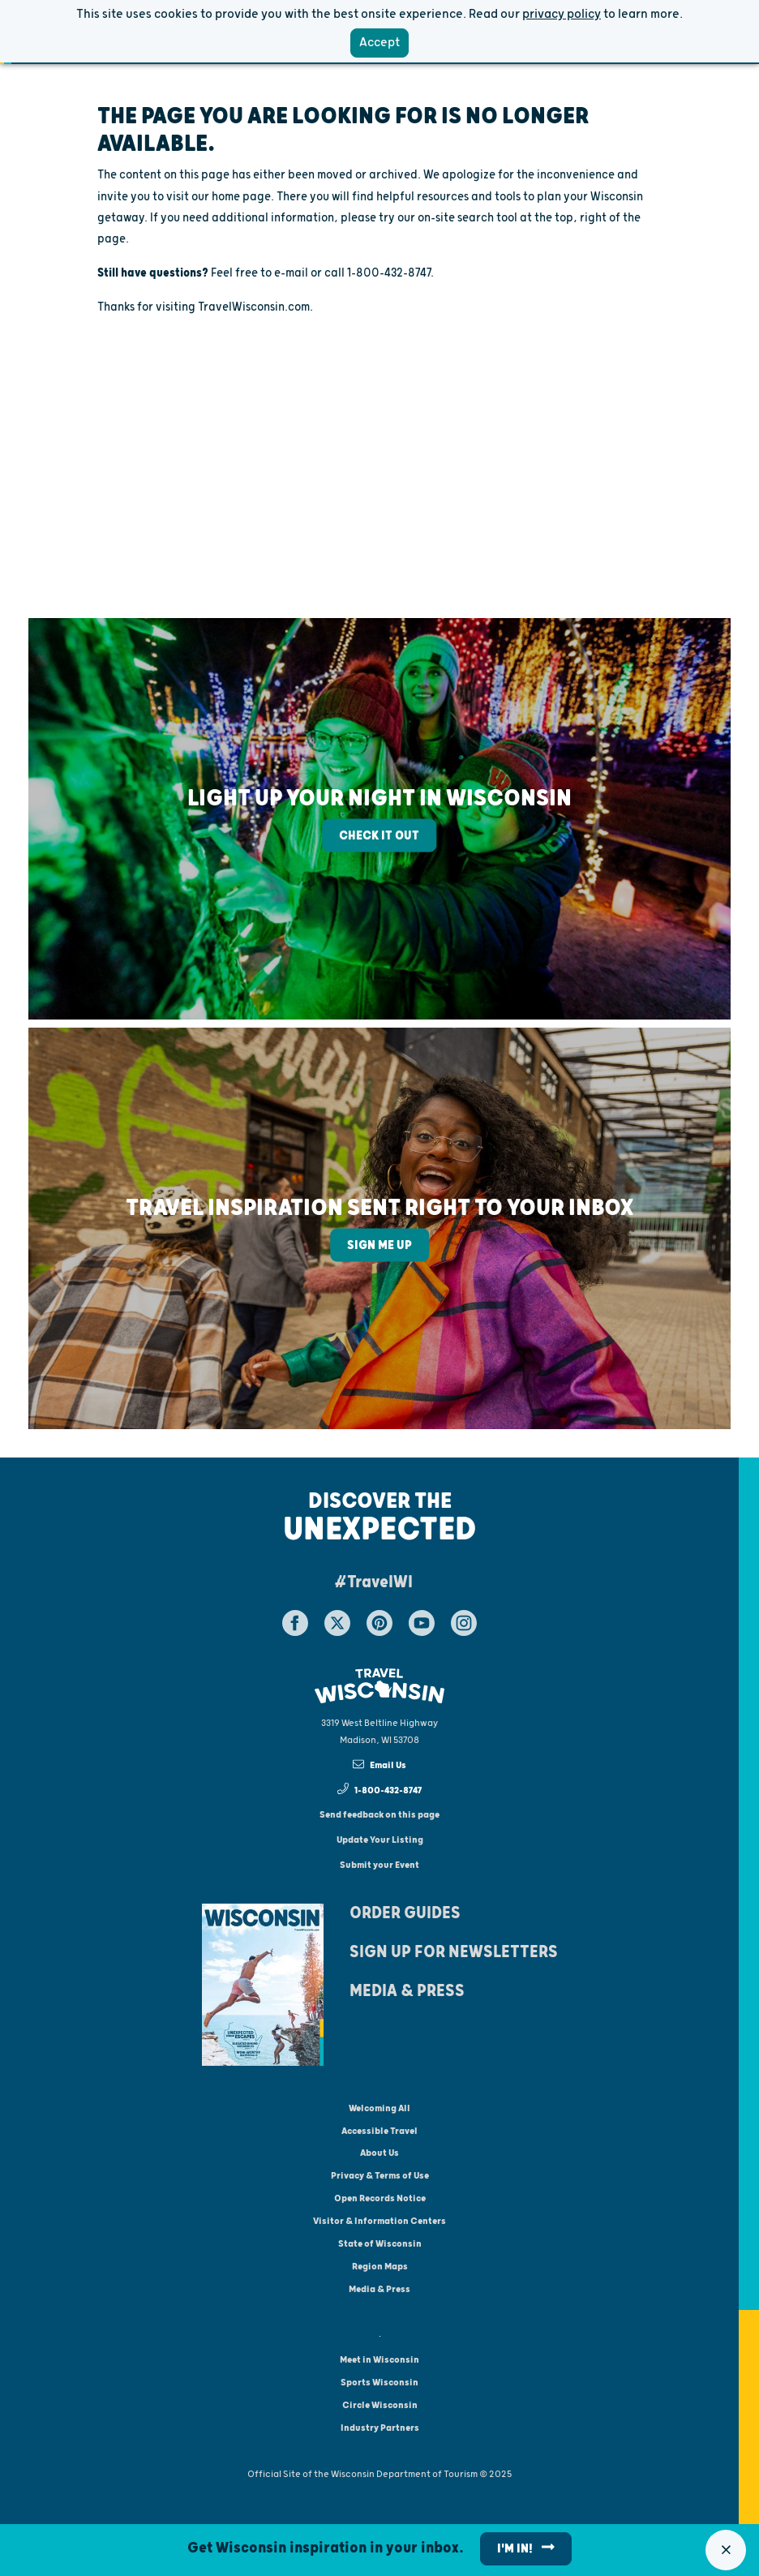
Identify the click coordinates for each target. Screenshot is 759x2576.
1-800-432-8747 (379, 1789)
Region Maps (380, 2266)
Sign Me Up (379, 1245)
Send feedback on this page (379, 1815)
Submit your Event (379, 1865)
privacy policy (561, 14)
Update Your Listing (380, 1840)
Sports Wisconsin (379, 2382)
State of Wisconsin (380, 2244)
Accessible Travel (379, 2131)
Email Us (380, 1764)
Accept (379, 42)
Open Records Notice (380, 2198)
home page (241, 197)
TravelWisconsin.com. (255, 307)
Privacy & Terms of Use (380, 2175)
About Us (379, 2153)
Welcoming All (379, 2108)
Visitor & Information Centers (379, 2221)
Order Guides (405, 1913)
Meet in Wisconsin (379, 2360)
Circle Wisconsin (380, 2405)
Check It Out (379, 836)
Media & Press (407, 1991)
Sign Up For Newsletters (453, 1952)
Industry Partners (380, 2428)
